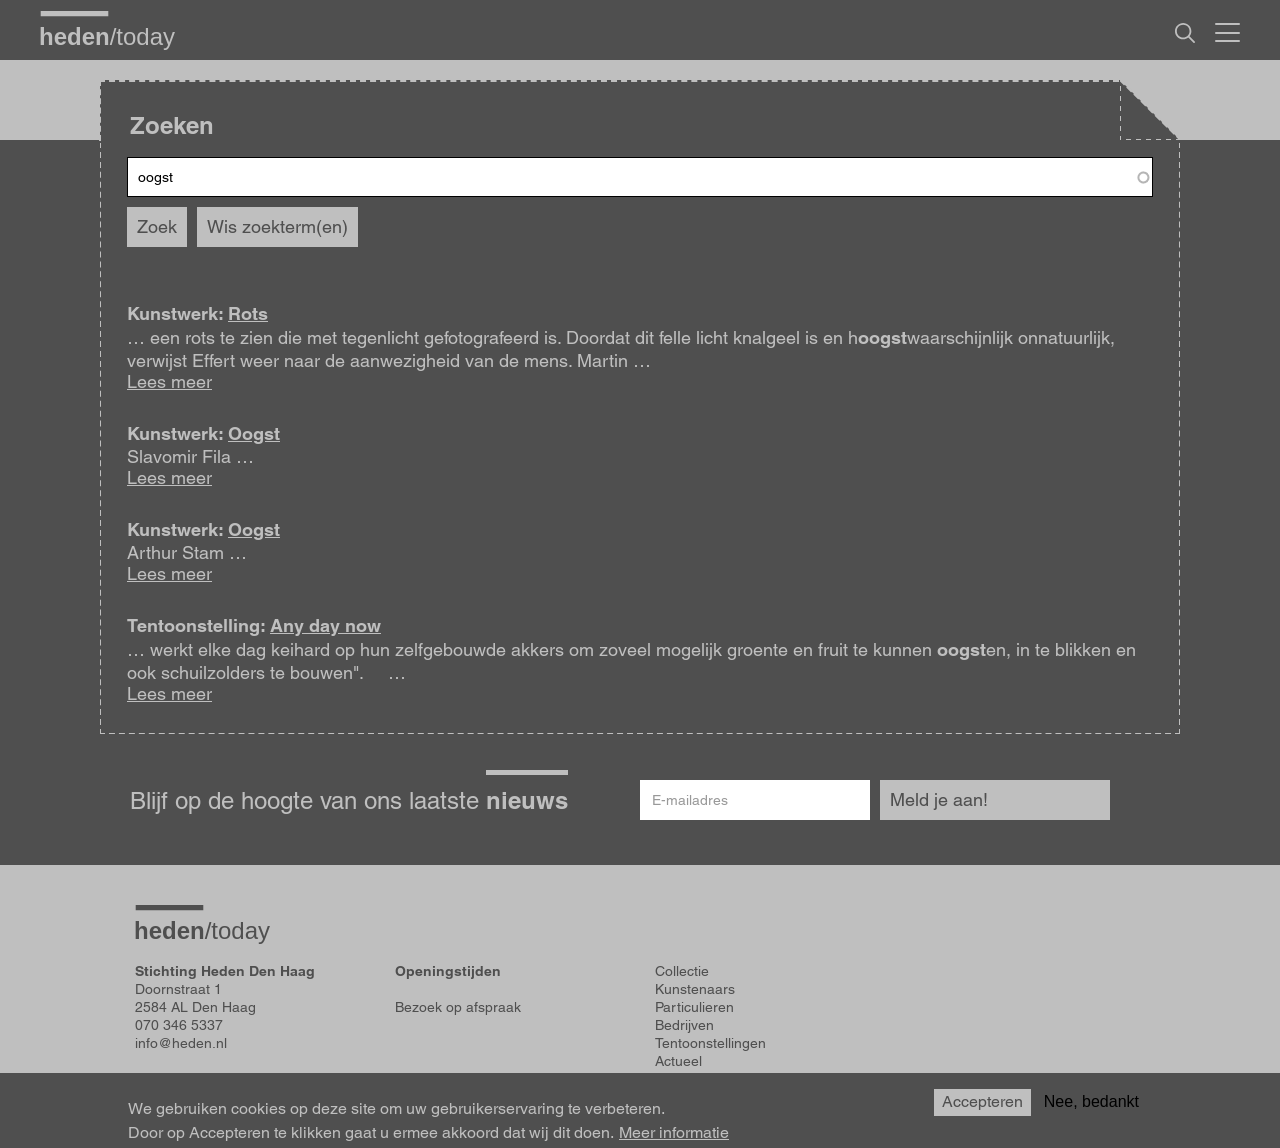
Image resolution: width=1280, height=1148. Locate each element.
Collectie (682, 971)
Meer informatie (674, 1133)
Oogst (254, 433)
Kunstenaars (695, 989)
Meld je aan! (939, 799)
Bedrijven (684, 1025)
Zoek (157, 226)
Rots (248, 313)
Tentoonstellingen (710, 1043)
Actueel (678, 1061)
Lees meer (169, 381)
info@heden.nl (181, 1043)
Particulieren (694, 1007)
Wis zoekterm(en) (277, 226)
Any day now (325, 625)
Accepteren (982, 1101)
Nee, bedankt (1091, 1101)
